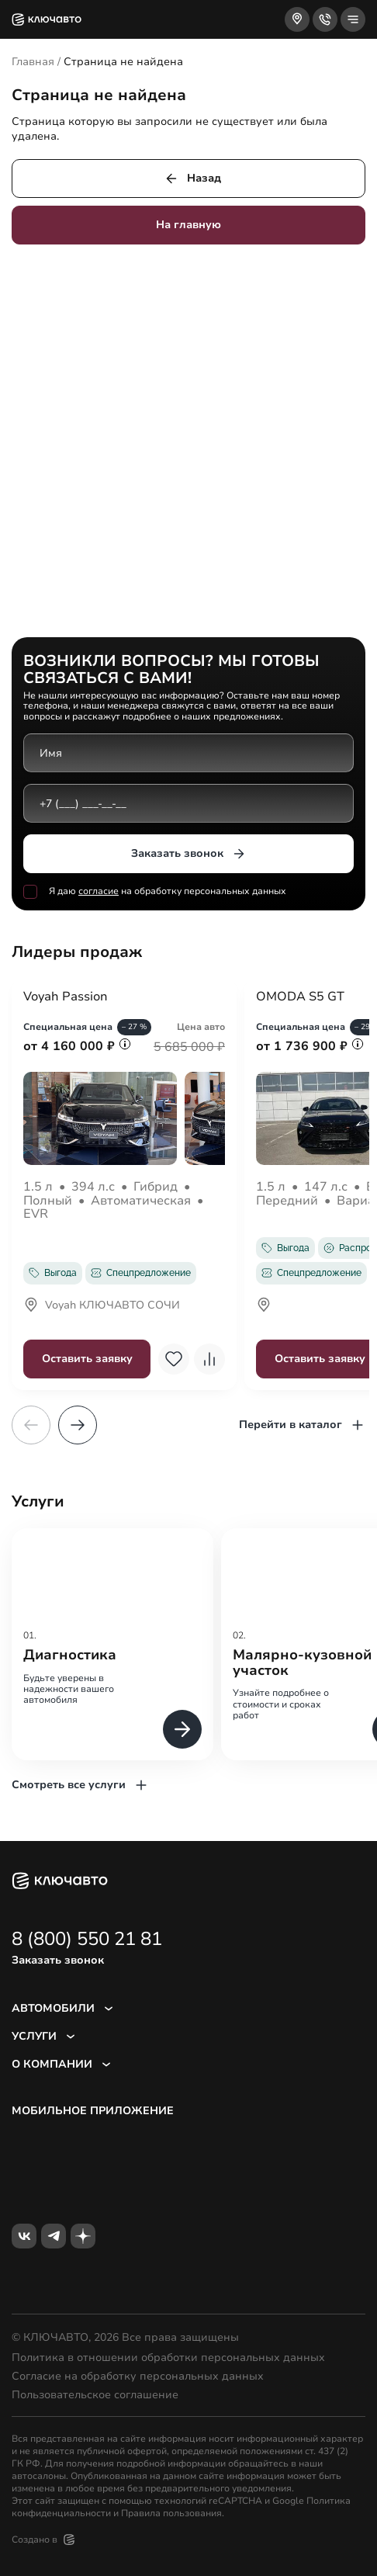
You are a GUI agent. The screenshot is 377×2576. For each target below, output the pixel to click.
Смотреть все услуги (80, 1785)
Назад (192, 178)
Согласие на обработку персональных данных (138, 2376)
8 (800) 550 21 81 (87, 1938)
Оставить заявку (87, 1358)
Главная (33, 61)
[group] (112, 1644)
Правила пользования (171, 2513)
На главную (188, 224)
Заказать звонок (189, 854)
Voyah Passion (65, 997)
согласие (98, 891)
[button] (77, 1425)
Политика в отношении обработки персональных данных (168, 2357)
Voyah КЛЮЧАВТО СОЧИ (101, 1306)
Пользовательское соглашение (95, 2395)
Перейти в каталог (302, 1425)
